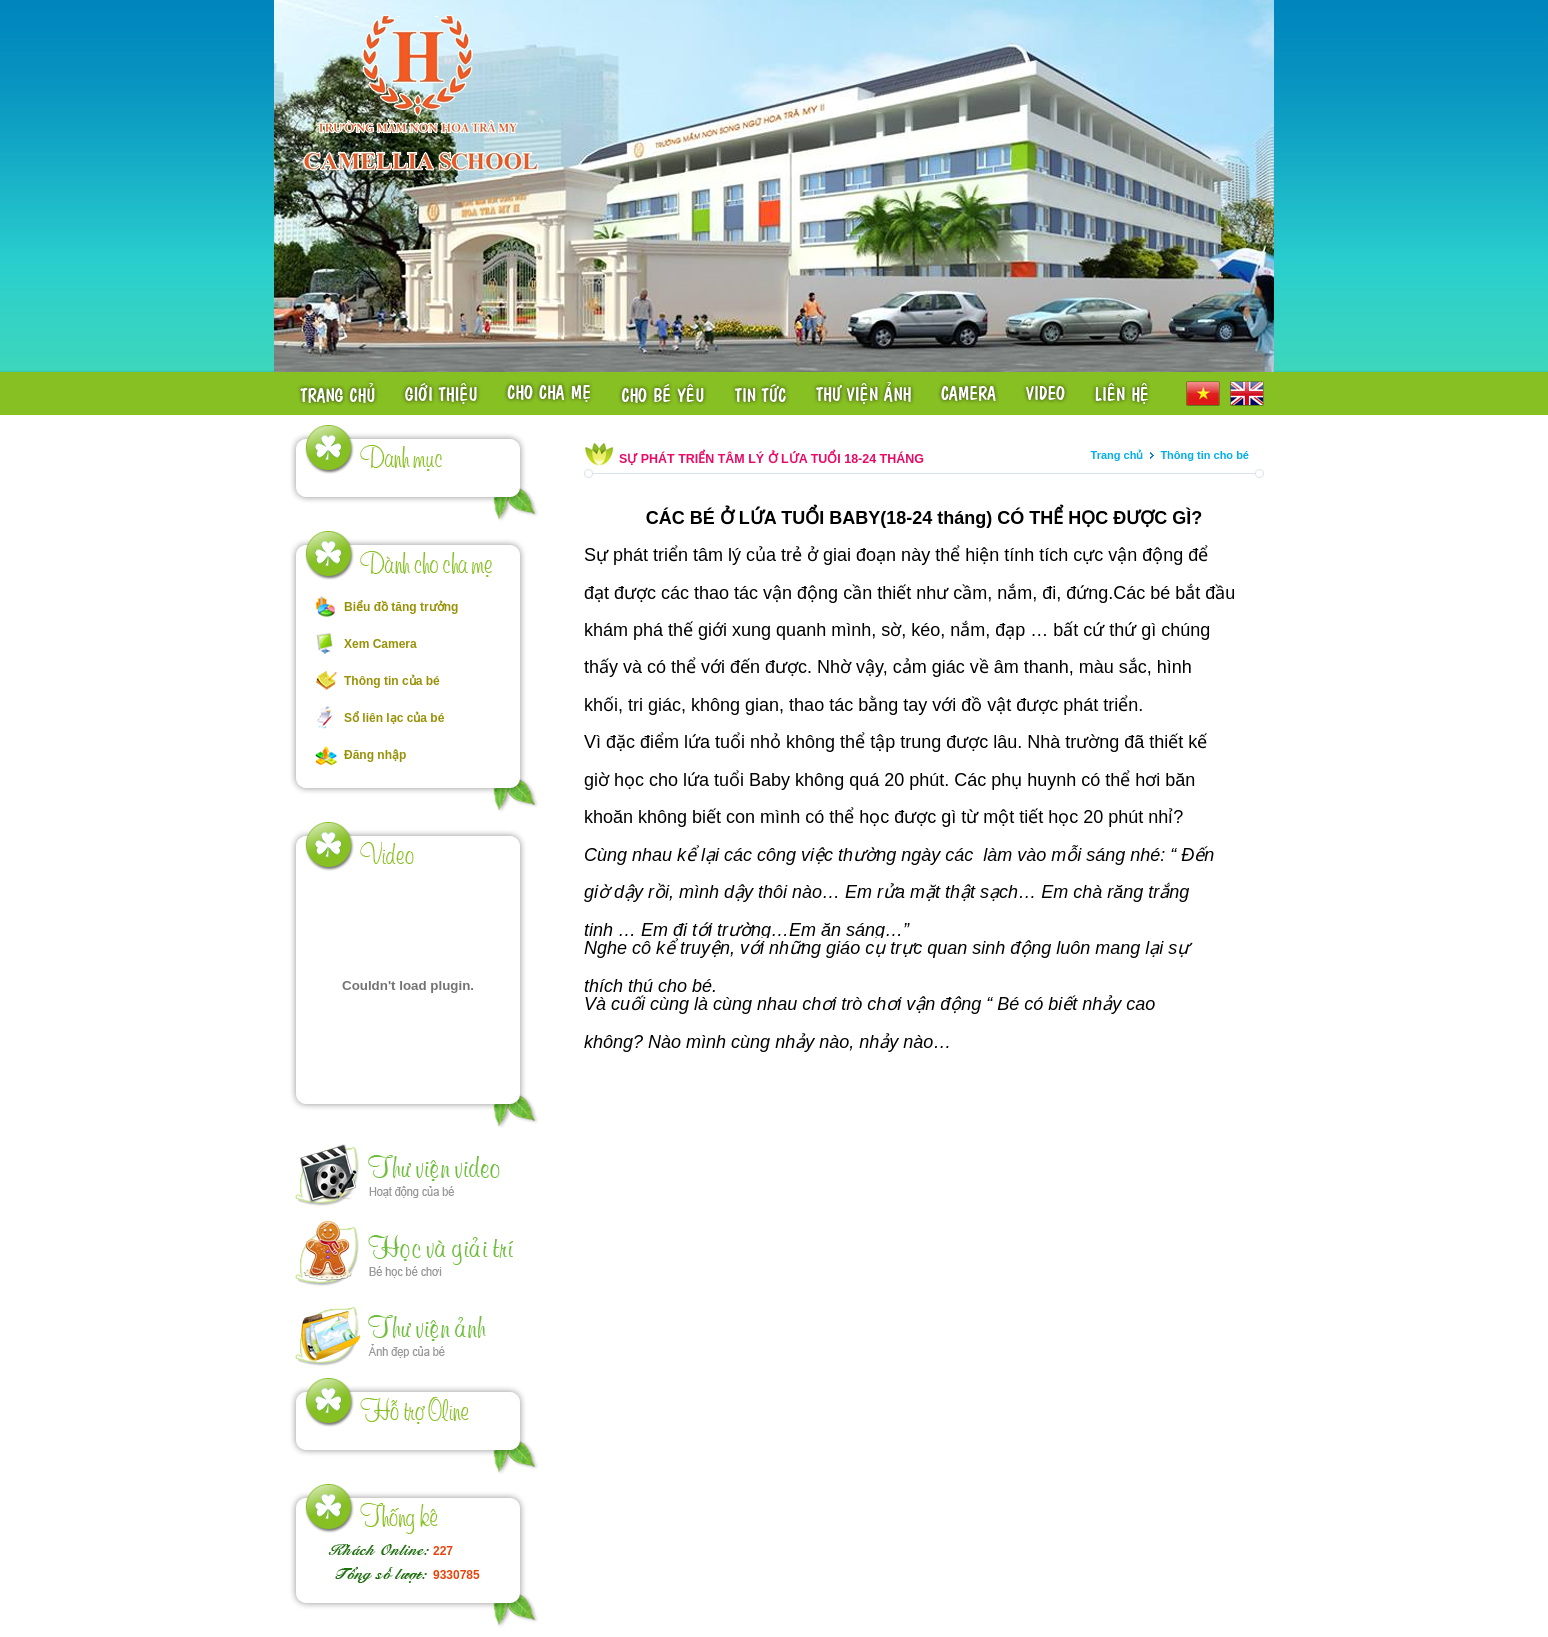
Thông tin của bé (392, 681)
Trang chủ (1117, 455)
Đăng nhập (375, 755)
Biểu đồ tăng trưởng (401, 607)
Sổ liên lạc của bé (394, 718)
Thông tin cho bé (1204, 455)
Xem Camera (380, 644)
